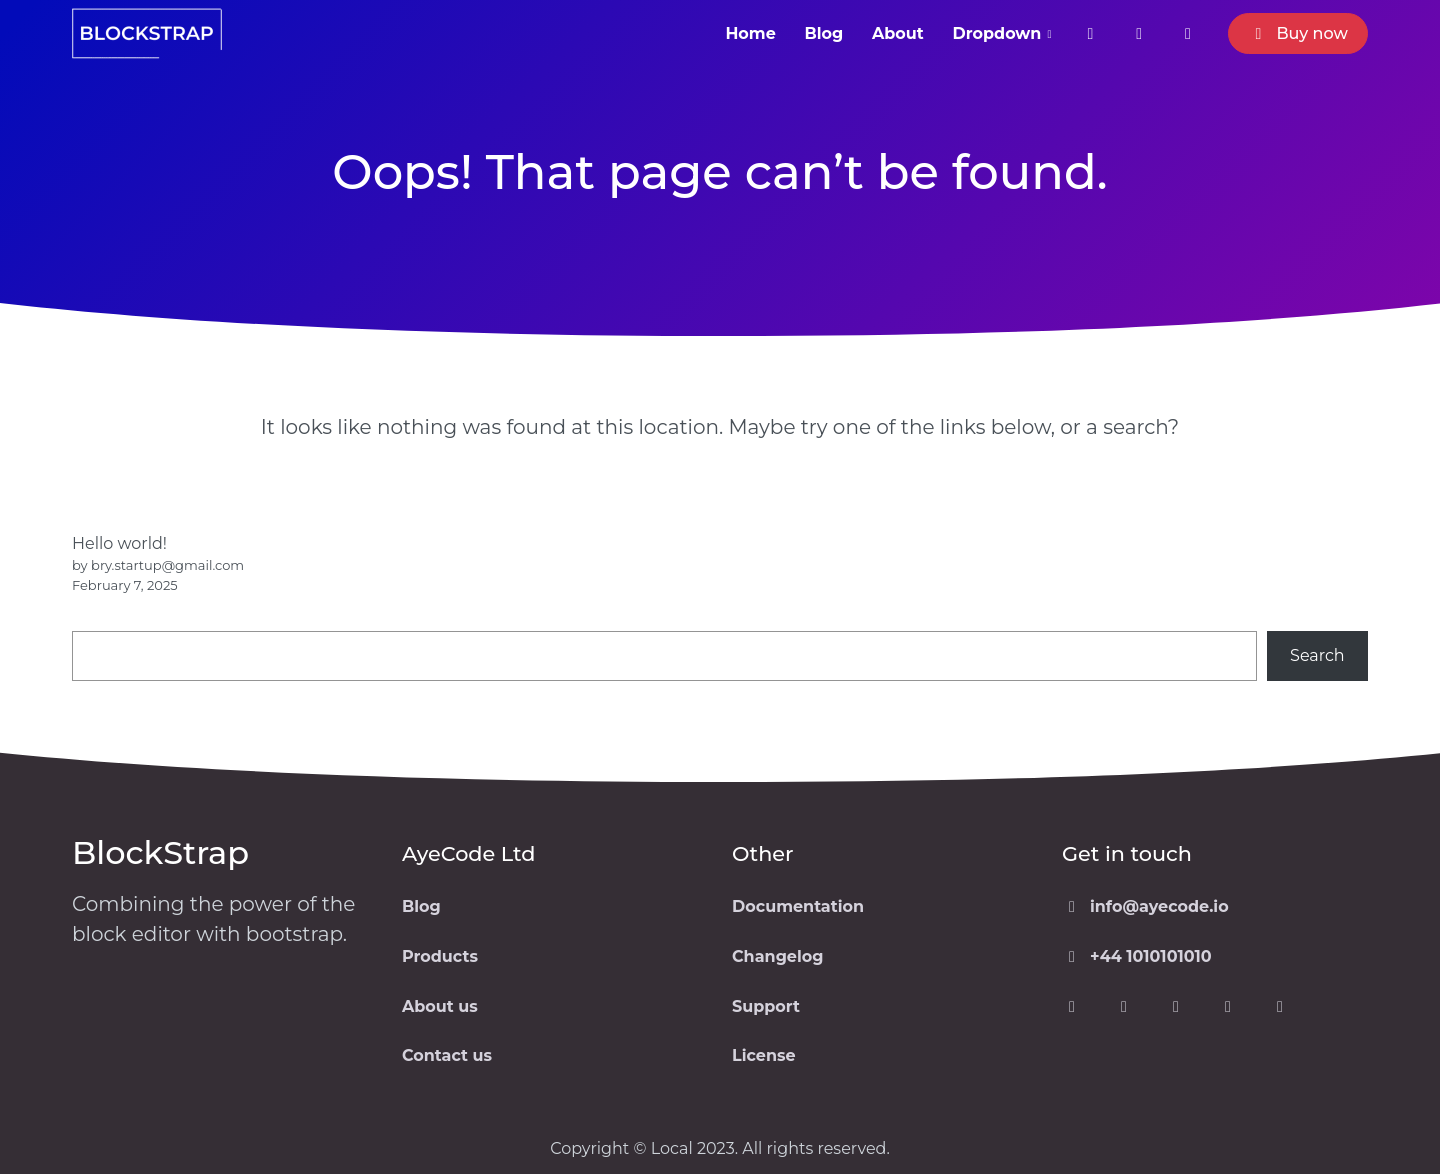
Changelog (777, 956)
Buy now (1297, 33)
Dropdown (997, 33)
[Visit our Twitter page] (1124, 1007)
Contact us (447, 1055)
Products (440, 956)
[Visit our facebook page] (1090, 34)
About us (440, 1006)
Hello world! (119, 543)
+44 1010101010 (1137, 956)
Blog (824, 33)
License (764, 1055)
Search (1317, 655)
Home (750, 33)
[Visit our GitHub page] (1280, 1007)
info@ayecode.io (1145, 906)
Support (766, 1006)
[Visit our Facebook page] (1072, 1007)
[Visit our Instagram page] (1187, 34)
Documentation (798, 906)
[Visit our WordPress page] (1228, 1007)
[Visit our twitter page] (1139, 34)
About (898, 33)
